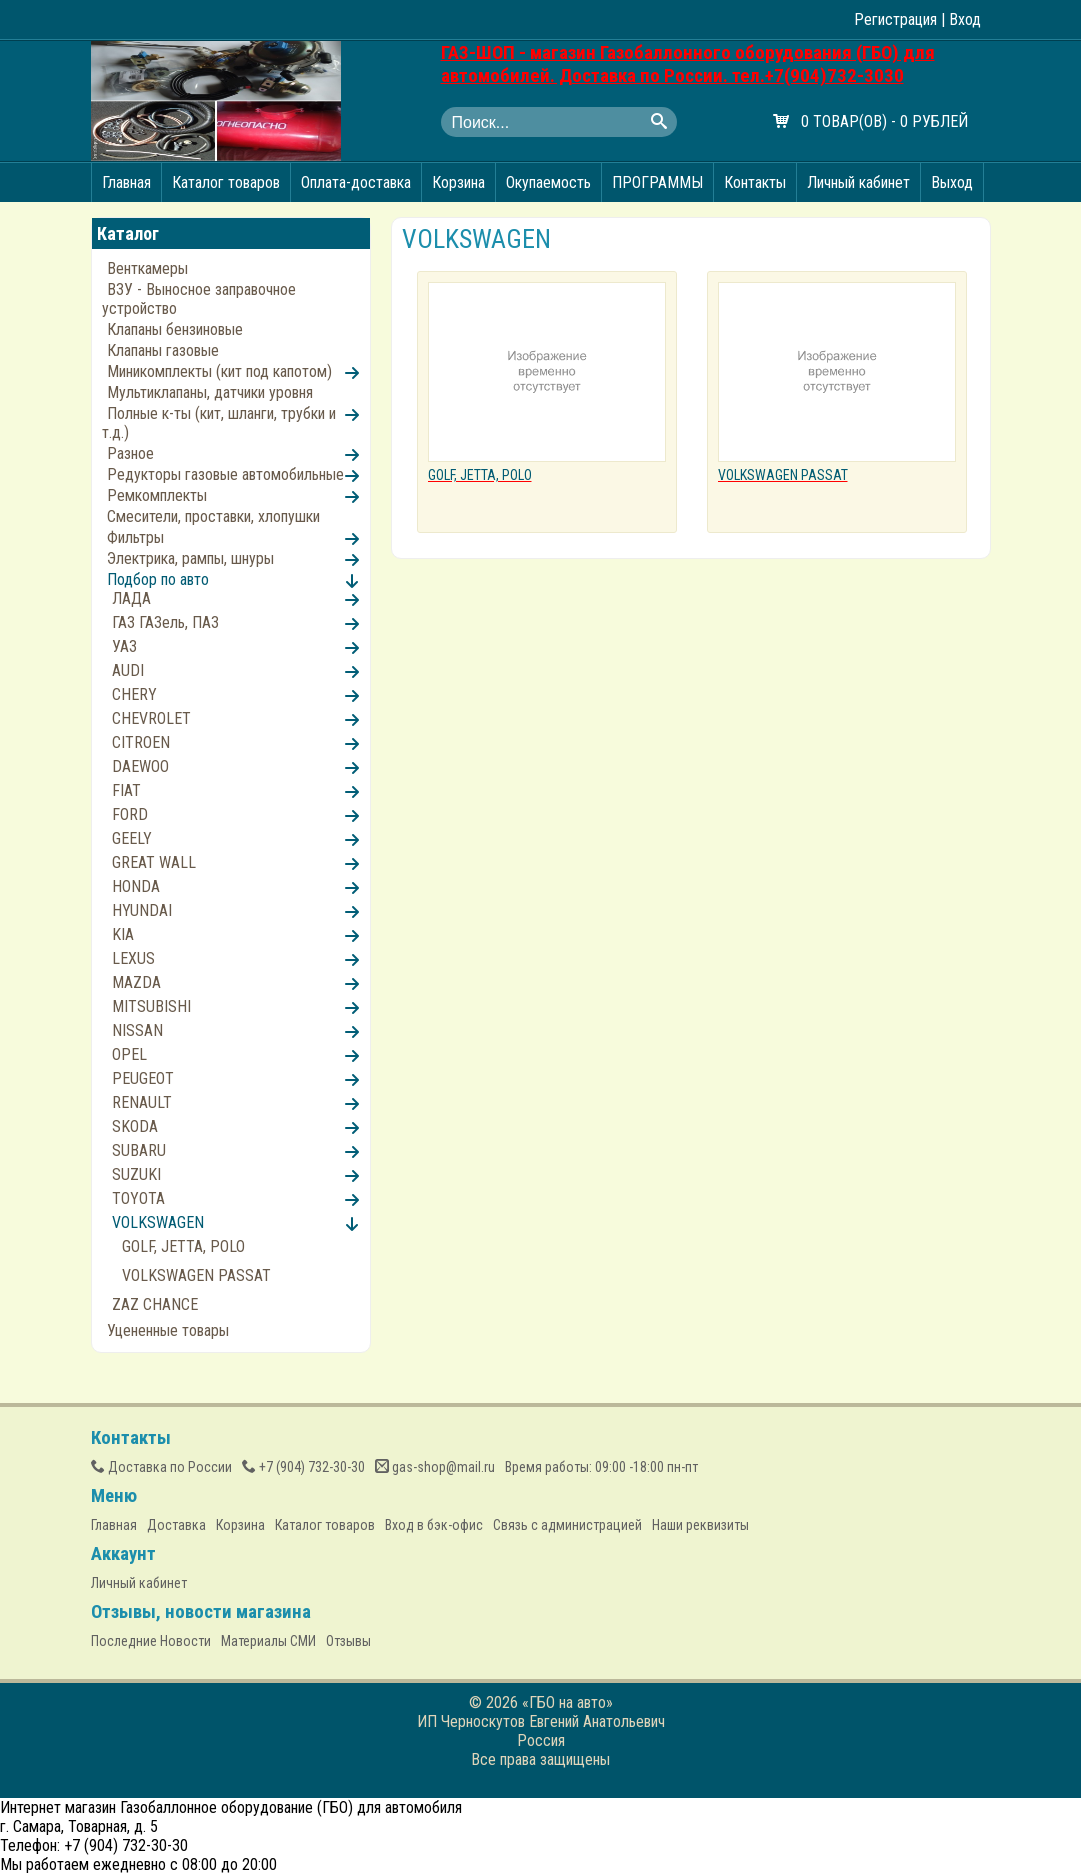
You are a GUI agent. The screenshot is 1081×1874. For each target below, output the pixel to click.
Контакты (755, 182)
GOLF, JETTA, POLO (183, 1246)
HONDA (136, 886)
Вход (965, 19)
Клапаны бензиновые (175, 329)
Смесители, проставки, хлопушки (213, 516)
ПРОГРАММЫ (657, 182)
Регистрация (895, 19)
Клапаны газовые (163, 350)
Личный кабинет (858, 182)
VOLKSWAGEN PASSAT (196, 1275)
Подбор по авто (158, 579)
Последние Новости (151, 1641)
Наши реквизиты (700, 1525)
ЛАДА (131, 598)
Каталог (128, 233)
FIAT (126, 790)
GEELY (132, 838)
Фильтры (135, 537)
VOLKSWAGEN (158, 1222)
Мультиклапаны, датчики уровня (210, 392)
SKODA (135, 1126)
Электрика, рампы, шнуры (190, 558)
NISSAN (137, 1030)
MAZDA (136, 982)
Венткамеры (147, 268)
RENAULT (142, 1102)
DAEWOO (140, 766)
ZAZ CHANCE (155, 1304)
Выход (952, 182)
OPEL (129, 1054)
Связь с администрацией (567, 1525)
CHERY (134, 694)
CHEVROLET (151, 718)
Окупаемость (548, 182)
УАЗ (124, 646)
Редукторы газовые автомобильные (225, 474)
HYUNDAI (142, 910)
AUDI (128, 670)
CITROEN (141, 742)
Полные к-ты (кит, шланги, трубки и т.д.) (219, 423)
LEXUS (133, 958)
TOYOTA (138, 1198)
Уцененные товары (168, 1330)
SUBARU (139, 1150)
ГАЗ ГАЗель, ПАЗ (165, 622)
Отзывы (348, 1641)
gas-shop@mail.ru (435, 1467)
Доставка (176, 1525)
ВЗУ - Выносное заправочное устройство (199, 299)
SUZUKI (136, 1174)
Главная (126, 182)
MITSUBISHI (151, 1006)
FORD (130, 814)
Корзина (458, 182)
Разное (130, 453)
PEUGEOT (143, 1078)
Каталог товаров (226, 182)
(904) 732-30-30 (303, 1467)
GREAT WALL (154, 862)
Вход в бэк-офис (434, 1525)
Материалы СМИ (268, 1641)
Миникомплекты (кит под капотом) (219, 371)
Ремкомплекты (157, 495)
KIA (123, 934)
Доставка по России (161, 1467)
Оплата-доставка (356, 182)
